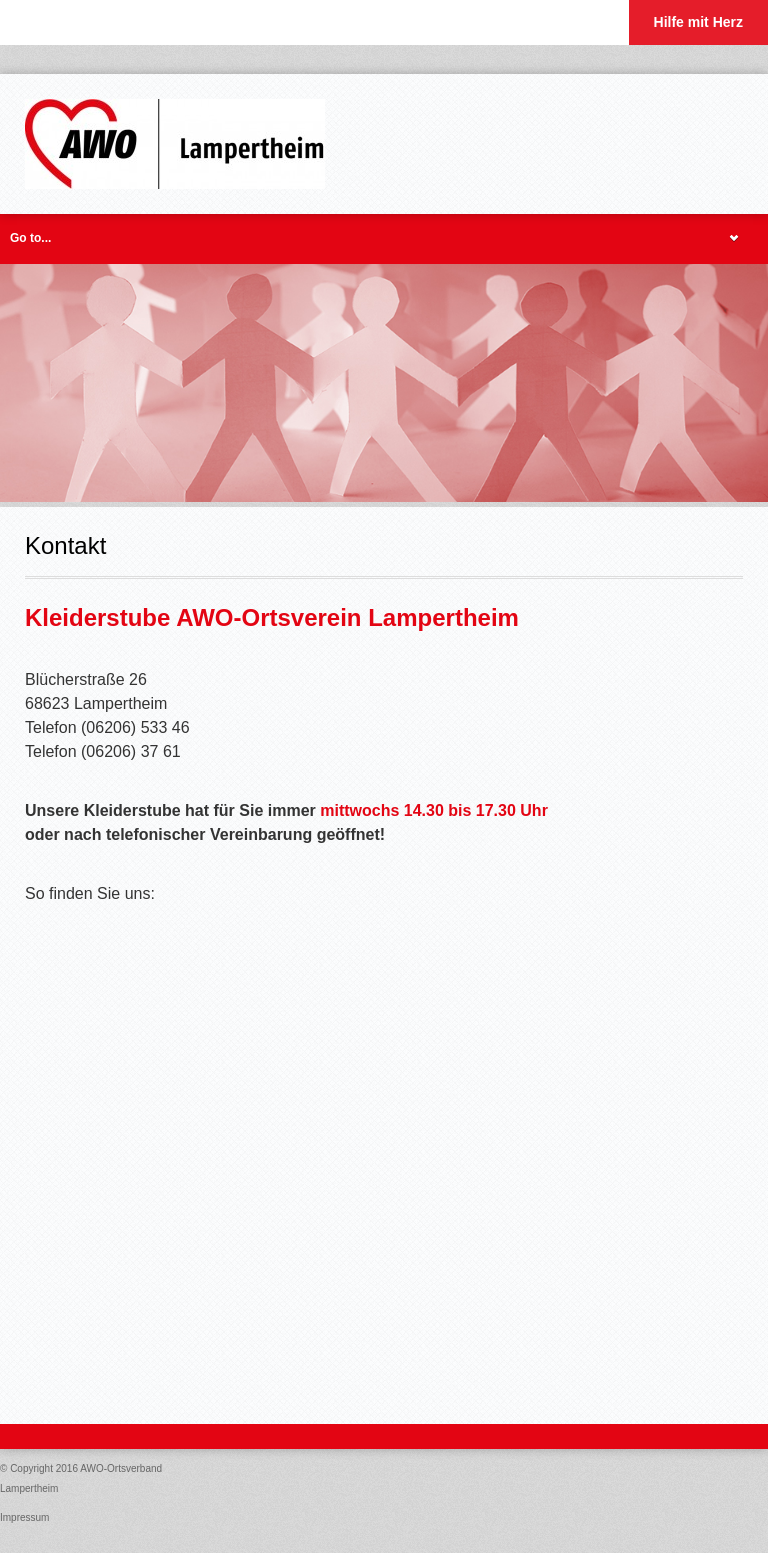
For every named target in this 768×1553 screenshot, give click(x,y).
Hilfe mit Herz (698, 22)
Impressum (24, 1517)
